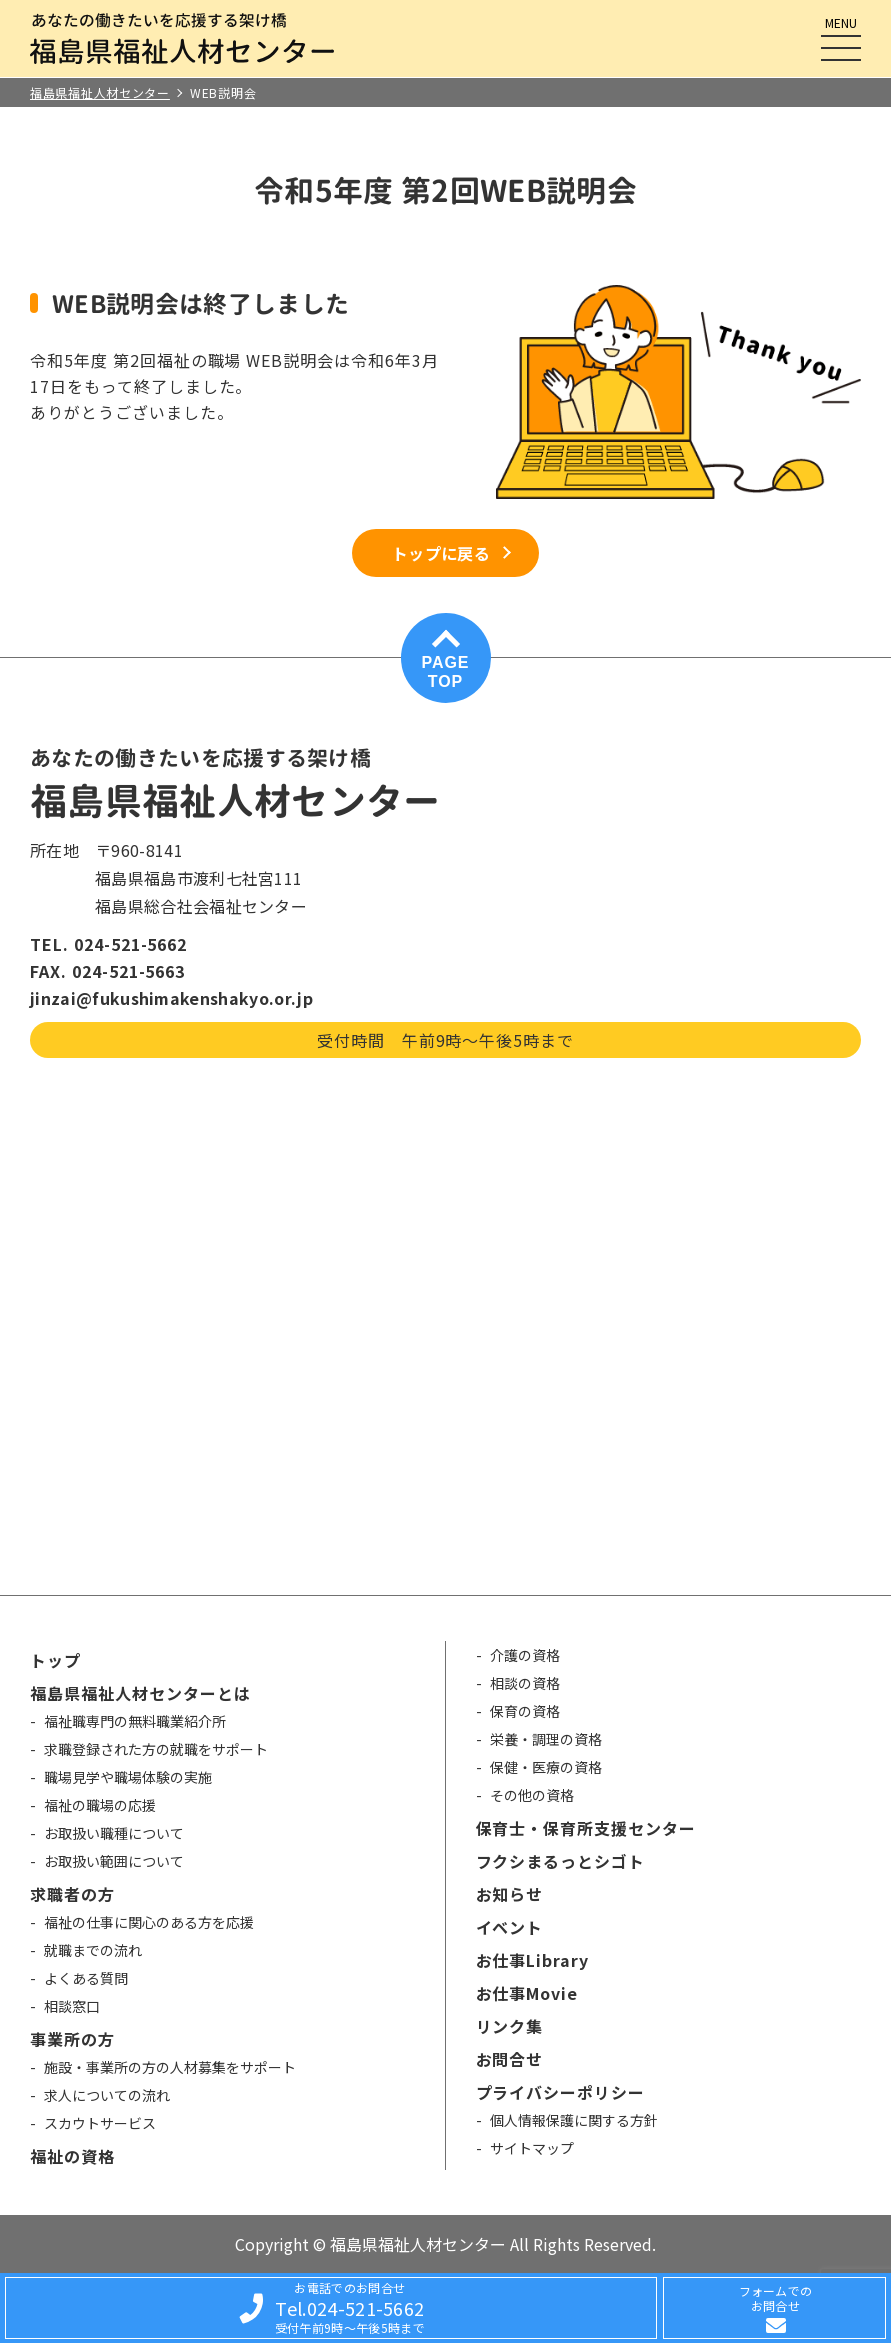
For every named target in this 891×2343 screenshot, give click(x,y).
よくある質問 (86, 1978)
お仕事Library (533, 1960)
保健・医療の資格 (546, 1767)
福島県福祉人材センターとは (140, 1693)
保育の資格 (525, 1711)
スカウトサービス (100, 2123)
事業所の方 (72, 2039)
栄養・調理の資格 (546, 1739)
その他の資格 (532, 1795)
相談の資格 (525, 1683)
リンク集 (510, 2026)
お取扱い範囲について (114, 1861)
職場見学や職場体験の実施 (128, 1777)
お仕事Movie (527, 1993)
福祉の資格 (72, 2156)
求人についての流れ (107, 2095)
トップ (55, 1660)
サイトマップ (532, 2148)
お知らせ (510, 1894)
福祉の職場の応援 (100, 1805)
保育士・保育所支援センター (586, 1828)
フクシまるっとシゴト (561, 1861)
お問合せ (510, 2059)
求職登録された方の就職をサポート (156, 1749)
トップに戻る (441, 553)
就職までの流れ (93, 1950)
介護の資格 (525, 1655)
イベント (510, 1927)
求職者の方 (72, 1894)
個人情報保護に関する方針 (574, 2120)
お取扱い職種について (114, 1833)
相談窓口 (72, 2006)
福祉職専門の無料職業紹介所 (135, 1721)
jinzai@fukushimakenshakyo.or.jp (171, 998)
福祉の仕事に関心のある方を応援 (149, 1922)
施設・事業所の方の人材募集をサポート (170, 2067)
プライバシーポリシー (561, 2092)
